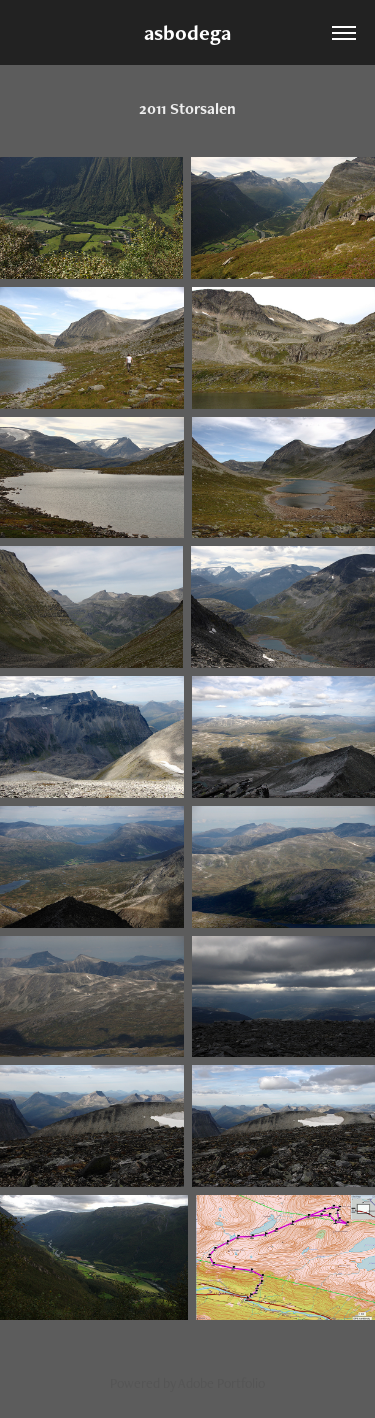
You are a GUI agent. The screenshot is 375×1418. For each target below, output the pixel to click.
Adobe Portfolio (221, 1383)
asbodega (187, 32)
